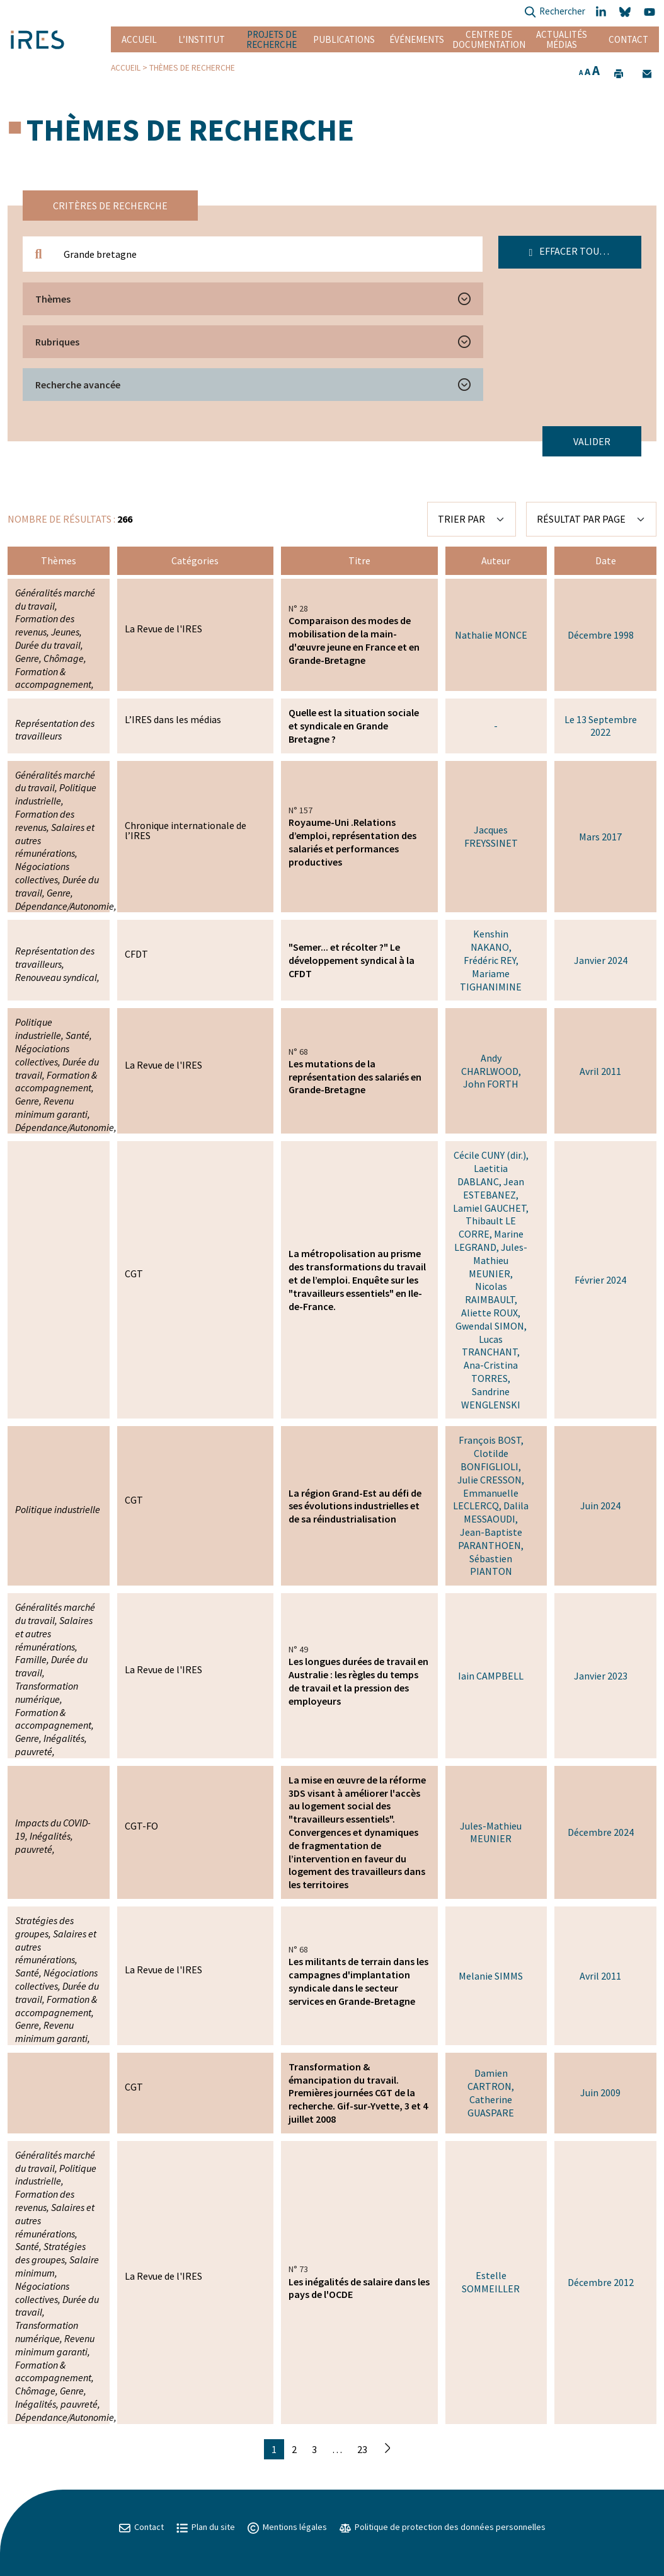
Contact (628, 39)
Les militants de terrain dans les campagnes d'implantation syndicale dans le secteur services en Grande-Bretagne (358, 1981)
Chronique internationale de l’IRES (185, 830)
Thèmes (53, 299)
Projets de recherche (271, 39)
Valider (591, 441)
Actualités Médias (561, 39)
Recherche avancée (77, 384)
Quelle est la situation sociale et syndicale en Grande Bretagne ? (354, 725)
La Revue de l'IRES (163, 628)
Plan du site (205, 2526)
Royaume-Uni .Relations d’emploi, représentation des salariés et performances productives (352, 841)
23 (362, 2449)
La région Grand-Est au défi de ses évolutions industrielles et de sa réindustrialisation (355, 1506)
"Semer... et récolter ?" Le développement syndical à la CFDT (352, 960)
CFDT (136, 954)
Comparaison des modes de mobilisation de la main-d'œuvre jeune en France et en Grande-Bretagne (354, 640)
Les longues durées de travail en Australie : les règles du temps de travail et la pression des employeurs (358, 1681)
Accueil (139, 39)
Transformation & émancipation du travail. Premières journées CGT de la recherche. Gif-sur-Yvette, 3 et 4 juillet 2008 (358, 2092)
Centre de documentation (489, 39)
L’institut (201, 39)
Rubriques (57, 341)
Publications (344, 39)
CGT (134, 1273)
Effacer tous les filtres (585, 251)
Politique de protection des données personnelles (443, 2526)
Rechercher (554, 12)
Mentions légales (287, 2526)
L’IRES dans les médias (173, 719)
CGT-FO (141, 1825)
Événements (416, 39)
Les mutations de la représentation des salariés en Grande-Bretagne (355, 1076)
